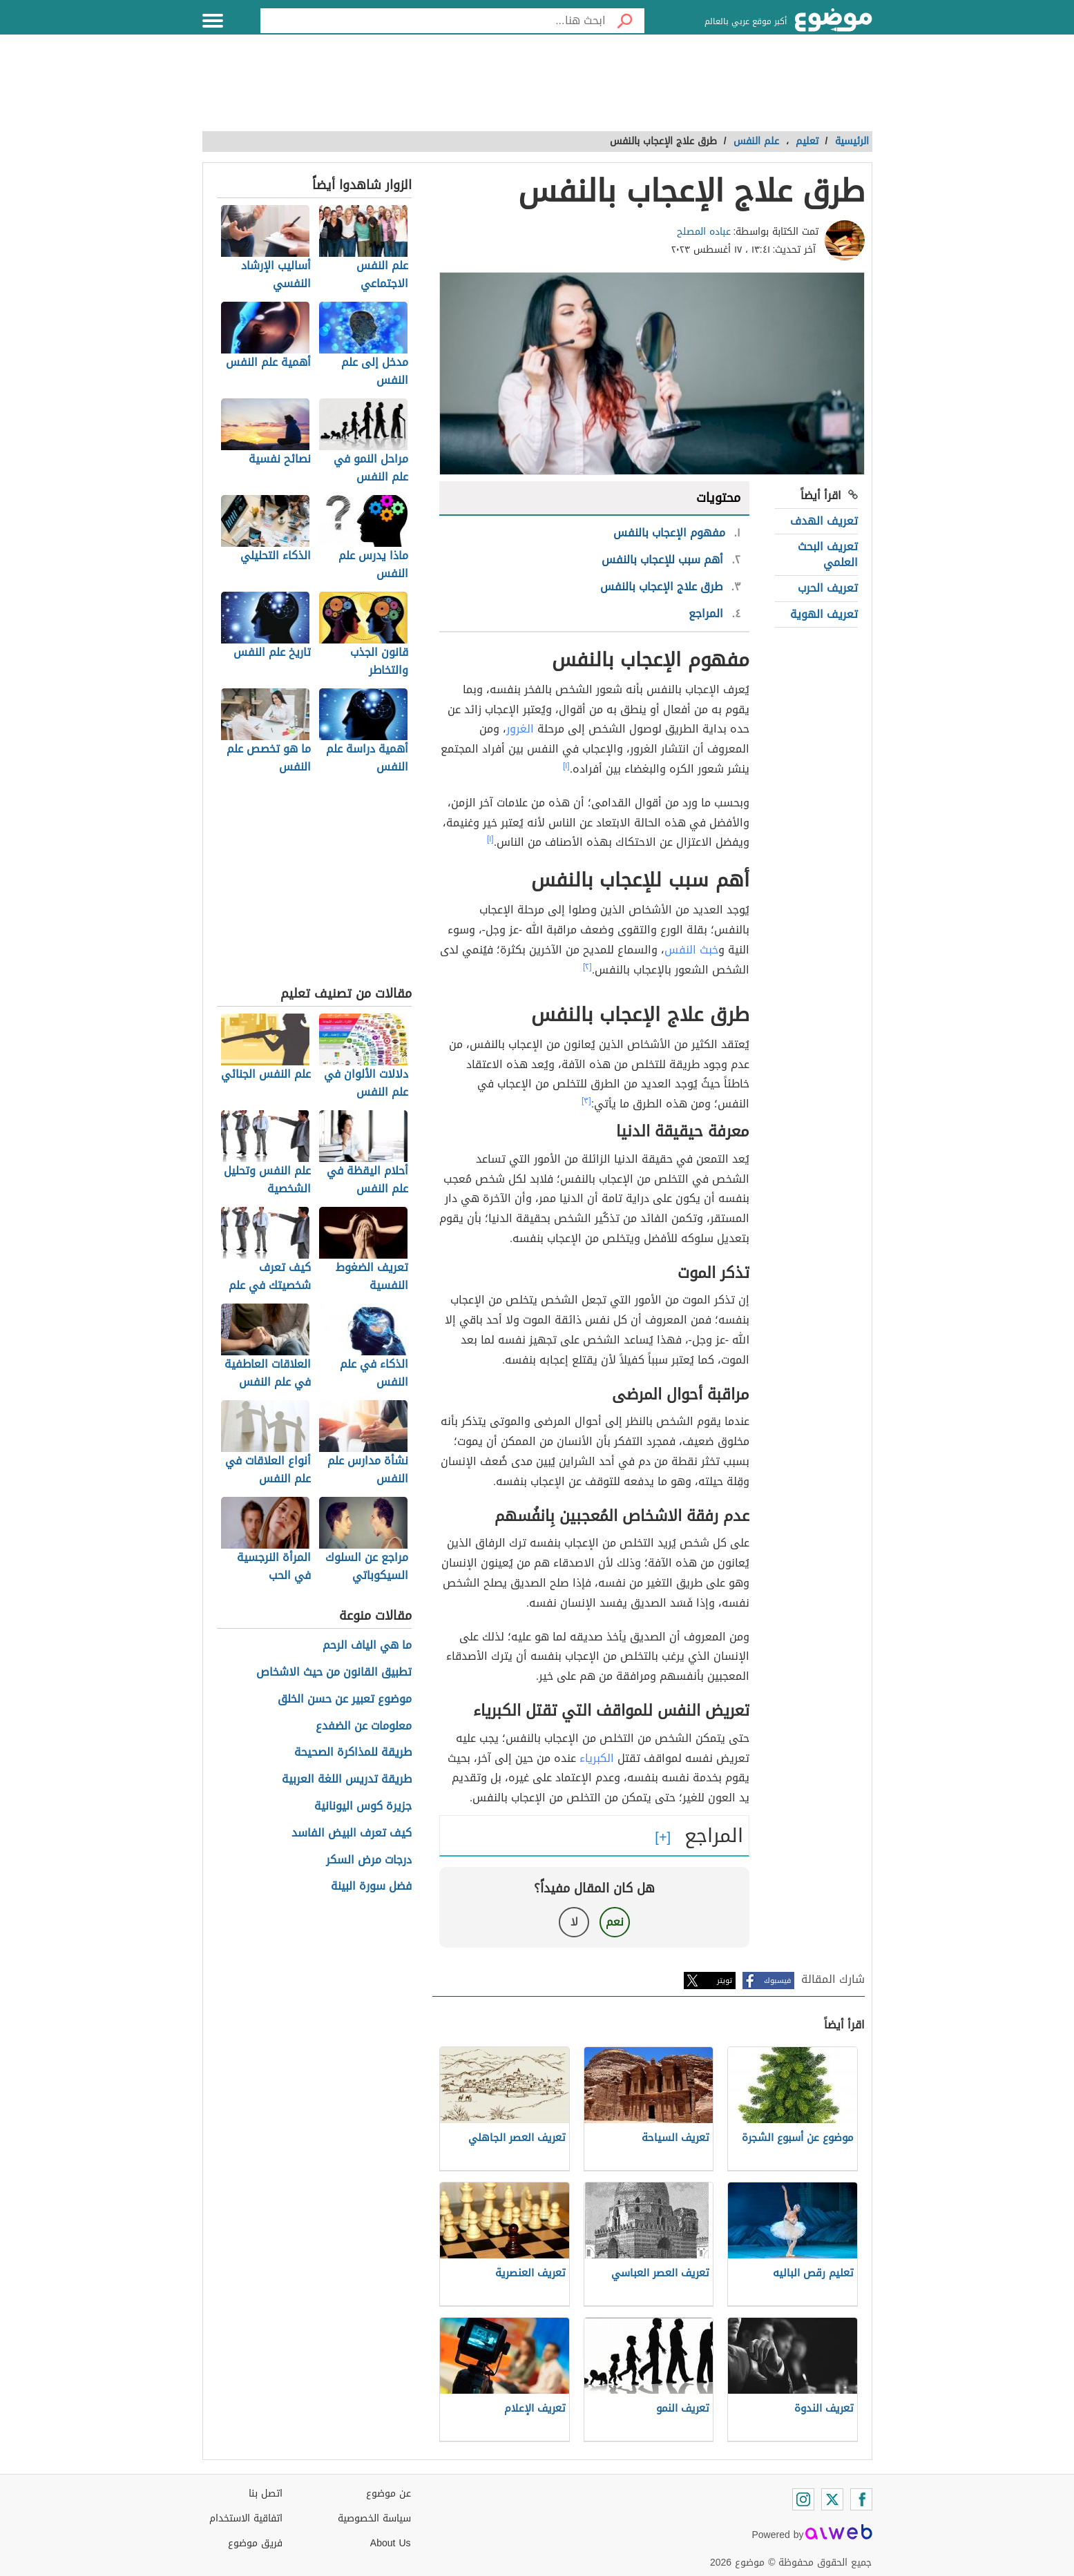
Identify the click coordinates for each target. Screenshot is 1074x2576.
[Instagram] (803, 2499)
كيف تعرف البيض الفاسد (351, 1833)
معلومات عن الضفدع (364, 1726)
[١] (566, 765)
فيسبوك (777, 1980)
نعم (615, 1922)
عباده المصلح (704, 231)
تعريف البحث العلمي (828, 554)
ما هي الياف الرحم (367, 1646)
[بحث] (625, 20)
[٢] (587, 966)
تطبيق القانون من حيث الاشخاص (334, 1673)
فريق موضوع (255, 2543)
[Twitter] (832, 2499)
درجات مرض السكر (369, 1860)
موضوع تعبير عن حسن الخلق (345, 1699)
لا (574, 1922)
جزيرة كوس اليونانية (363, 1807)
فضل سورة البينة (371, 1887)
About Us (390, 2543)
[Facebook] (861, 2499)
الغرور (520, 728)
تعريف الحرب (828, 588)
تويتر (724, 1980)
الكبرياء (596, 1758)
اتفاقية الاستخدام (245, 2518)
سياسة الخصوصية (374, 2518)
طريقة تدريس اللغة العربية (347, 1780)
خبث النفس (691, 949)
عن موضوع (388, 2493)
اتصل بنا (265, 2493)
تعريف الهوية (824, 614)
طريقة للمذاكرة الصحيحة (353, 1753)
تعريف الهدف (824, 521)
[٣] (586, 1100)
